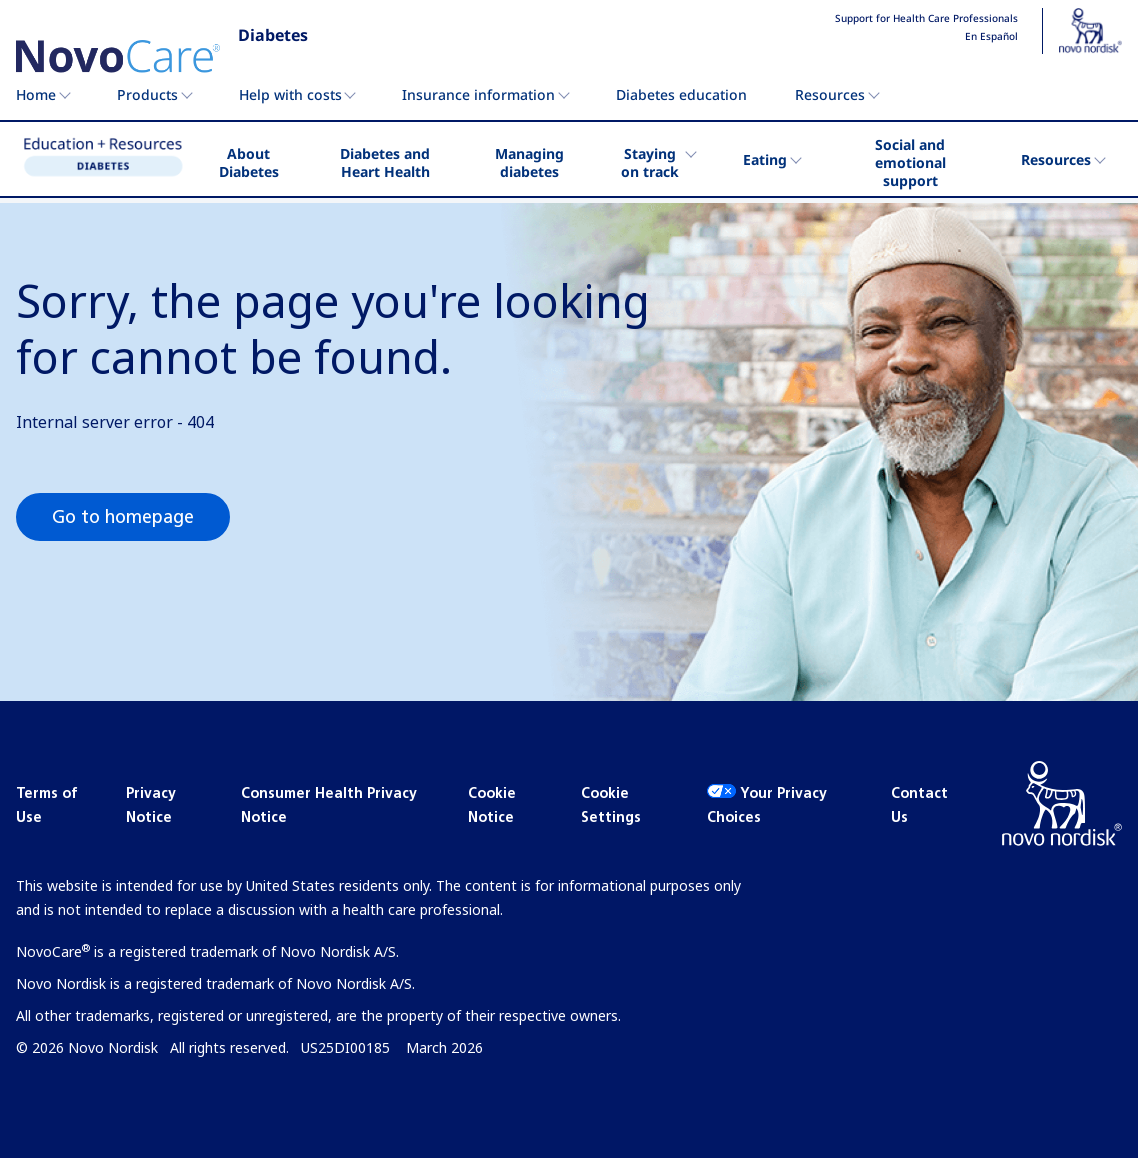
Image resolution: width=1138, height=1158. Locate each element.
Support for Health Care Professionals (926, 19)
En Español (991, 37)
